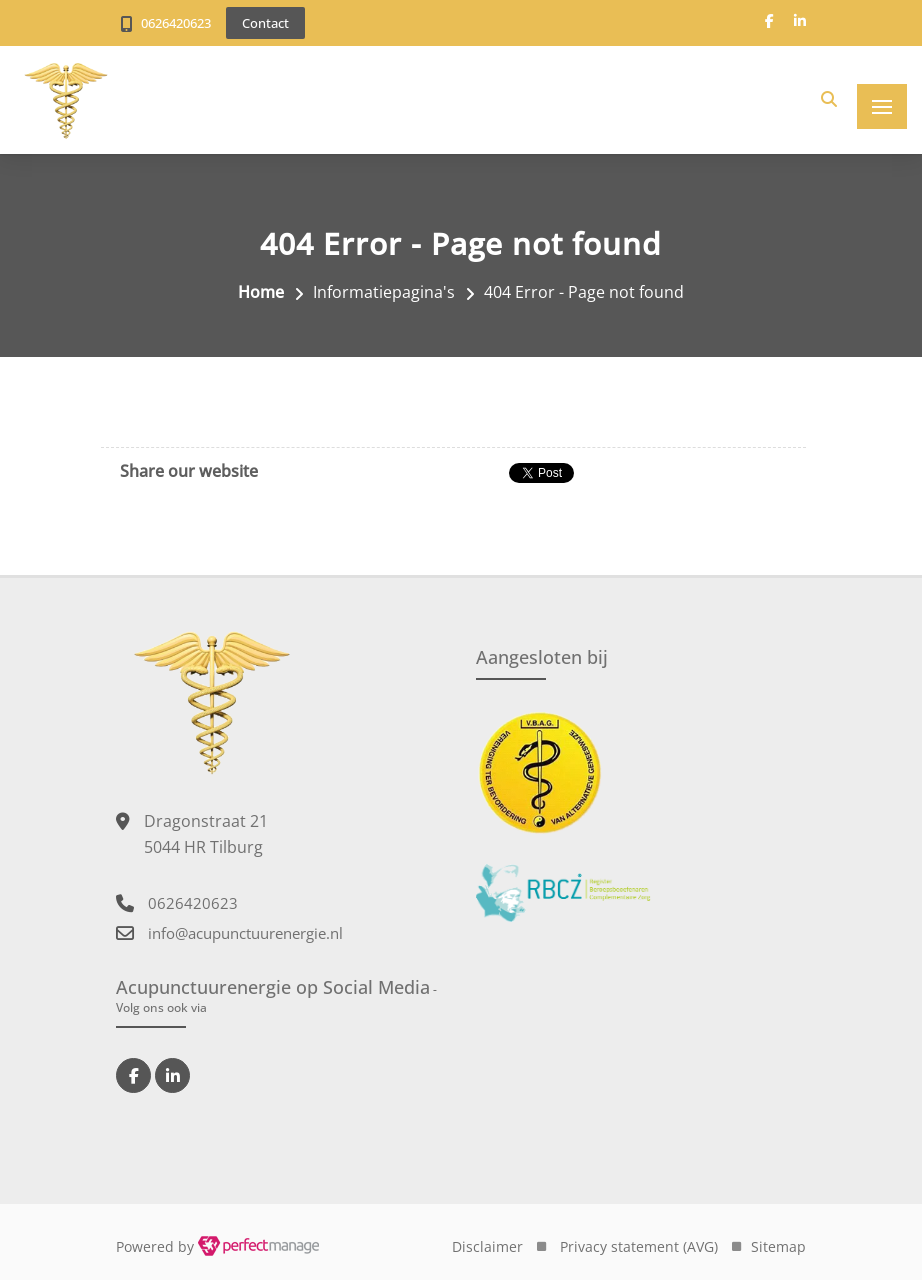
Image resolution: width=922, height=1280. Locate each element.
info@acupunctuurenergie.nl (245, 933)
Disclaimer (487, 1246)
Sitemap (778, 1246)
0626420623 (176, 23)
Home (261, 292)
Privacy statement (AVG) (639, 1246)
